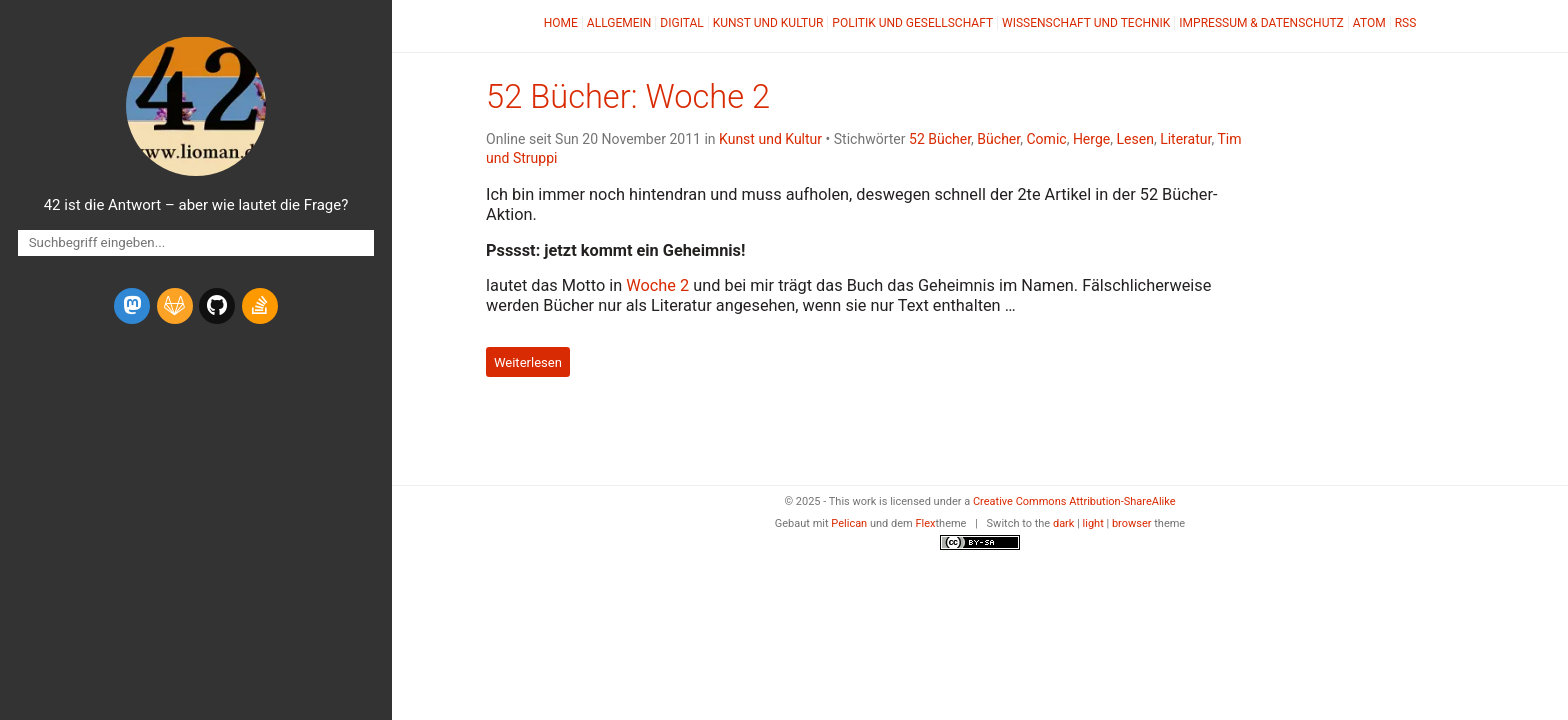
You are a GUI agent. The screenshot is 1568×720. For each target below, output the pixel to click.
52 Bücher (940, 139)
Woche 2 (657, 285)
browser (1132, 523)
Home (561, 23)
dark (1064, 523)
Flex (925, 523)
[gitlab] (175, 306)
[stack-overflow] (260, 306)
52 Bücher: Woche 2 (628, 97)
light (1093, 523)
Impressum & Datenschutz (1261, 23)
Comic (1046, 139)
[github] (217, 306)
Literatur (1185, 139)
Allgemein (619, 23)
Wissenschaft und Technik (1086, 23)
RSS (1406, 23)
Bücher (998, 139)
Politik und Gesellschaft (912, 23)
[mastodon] (132, 306)
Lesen (1134, 139)
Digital (681, 23)
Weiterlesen (528, 361)
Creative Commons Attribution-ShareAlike (1074, 501)
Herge (1091, 139)
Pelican (849, 523)
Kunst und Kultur (768, 23)
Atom (1369, 23)
